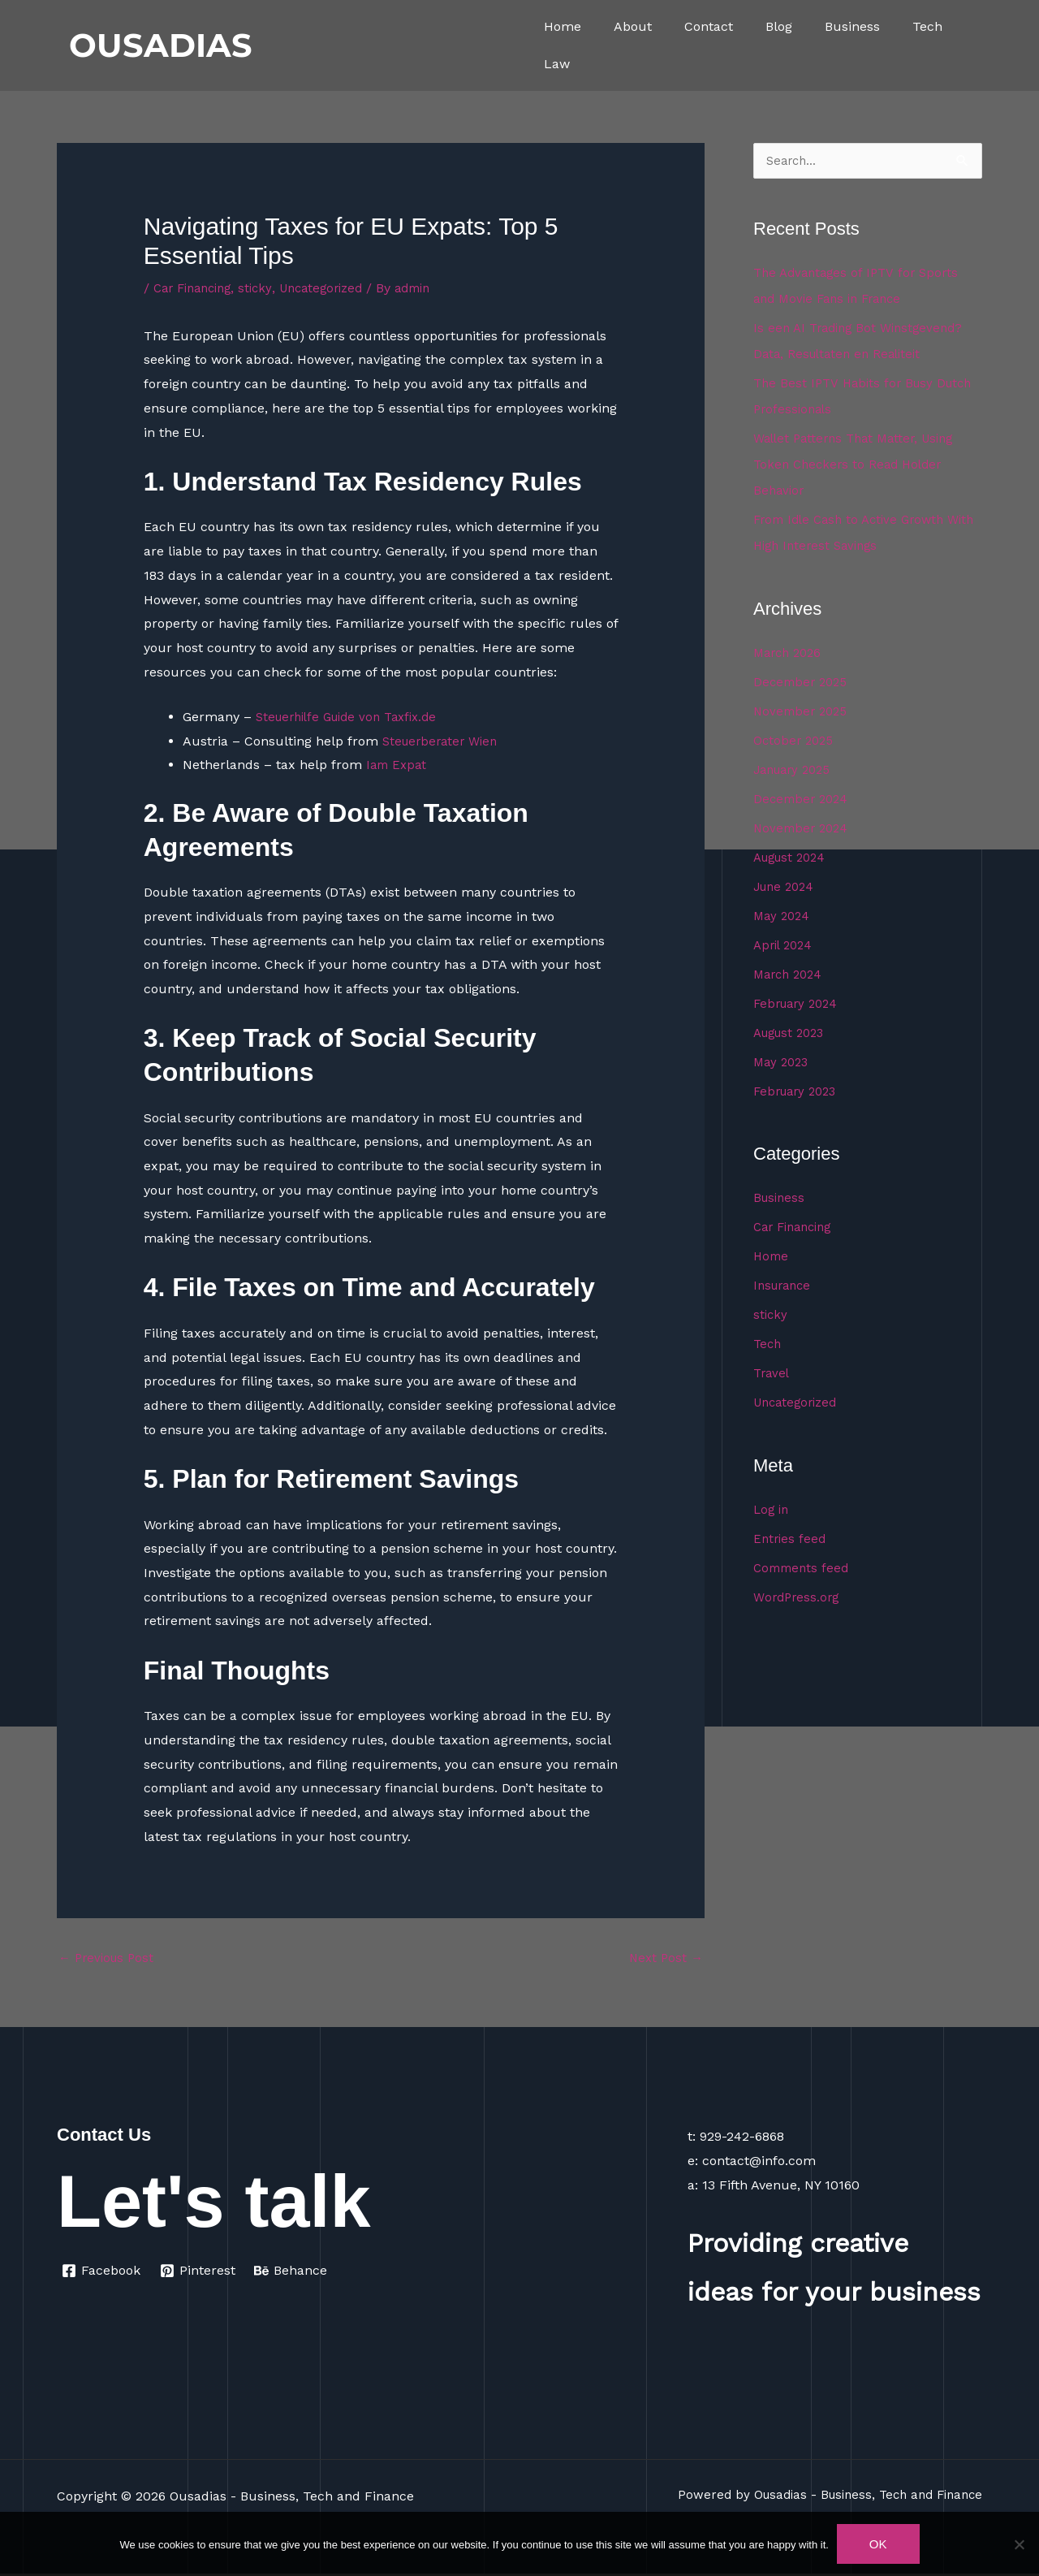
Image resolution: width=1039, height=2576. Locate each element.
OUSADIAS (160, 45)
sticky (265, 288)
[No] (1019, 2544)
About (633, 26)
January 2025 (796, 770)
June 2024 (786, 887)
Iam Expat (398, 764)
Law (557, 63)
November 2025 (802, 712)
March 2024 (790, 975)
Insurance (785, 1286)
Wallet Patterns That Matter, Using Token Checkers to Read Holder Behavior (860, 465)
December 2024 (803, 799)
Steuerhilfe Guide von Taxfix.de (352, 716)
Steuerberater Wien (444, 741)
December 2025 (802, 682)
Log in (772, 1510)
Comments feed (803, 1568)
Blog (778, 26)
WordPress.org (798, 1598)
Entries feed (791, 1539)
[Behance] (293, 2273)
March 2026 (790, 653)
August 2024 (793, 858)
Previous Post (109, 1959)
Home (562, 26)
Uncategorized (335, 288)
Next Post (664, 1959)
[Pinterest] (199, 2273)
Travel (772, 1373)
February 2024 (799, 1004)
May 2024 (783, 916)
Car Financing (196, 288)
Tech (927, 26)
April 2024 (785, 945)
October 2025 (795, 741)
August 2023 (793, 1033)
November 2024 (803, 828)
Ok (878, 2544)
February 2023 (798, 1092)
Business (852, 26)
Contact (708, 26)
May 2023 (783, 1062)
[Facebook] (101, 2273)
